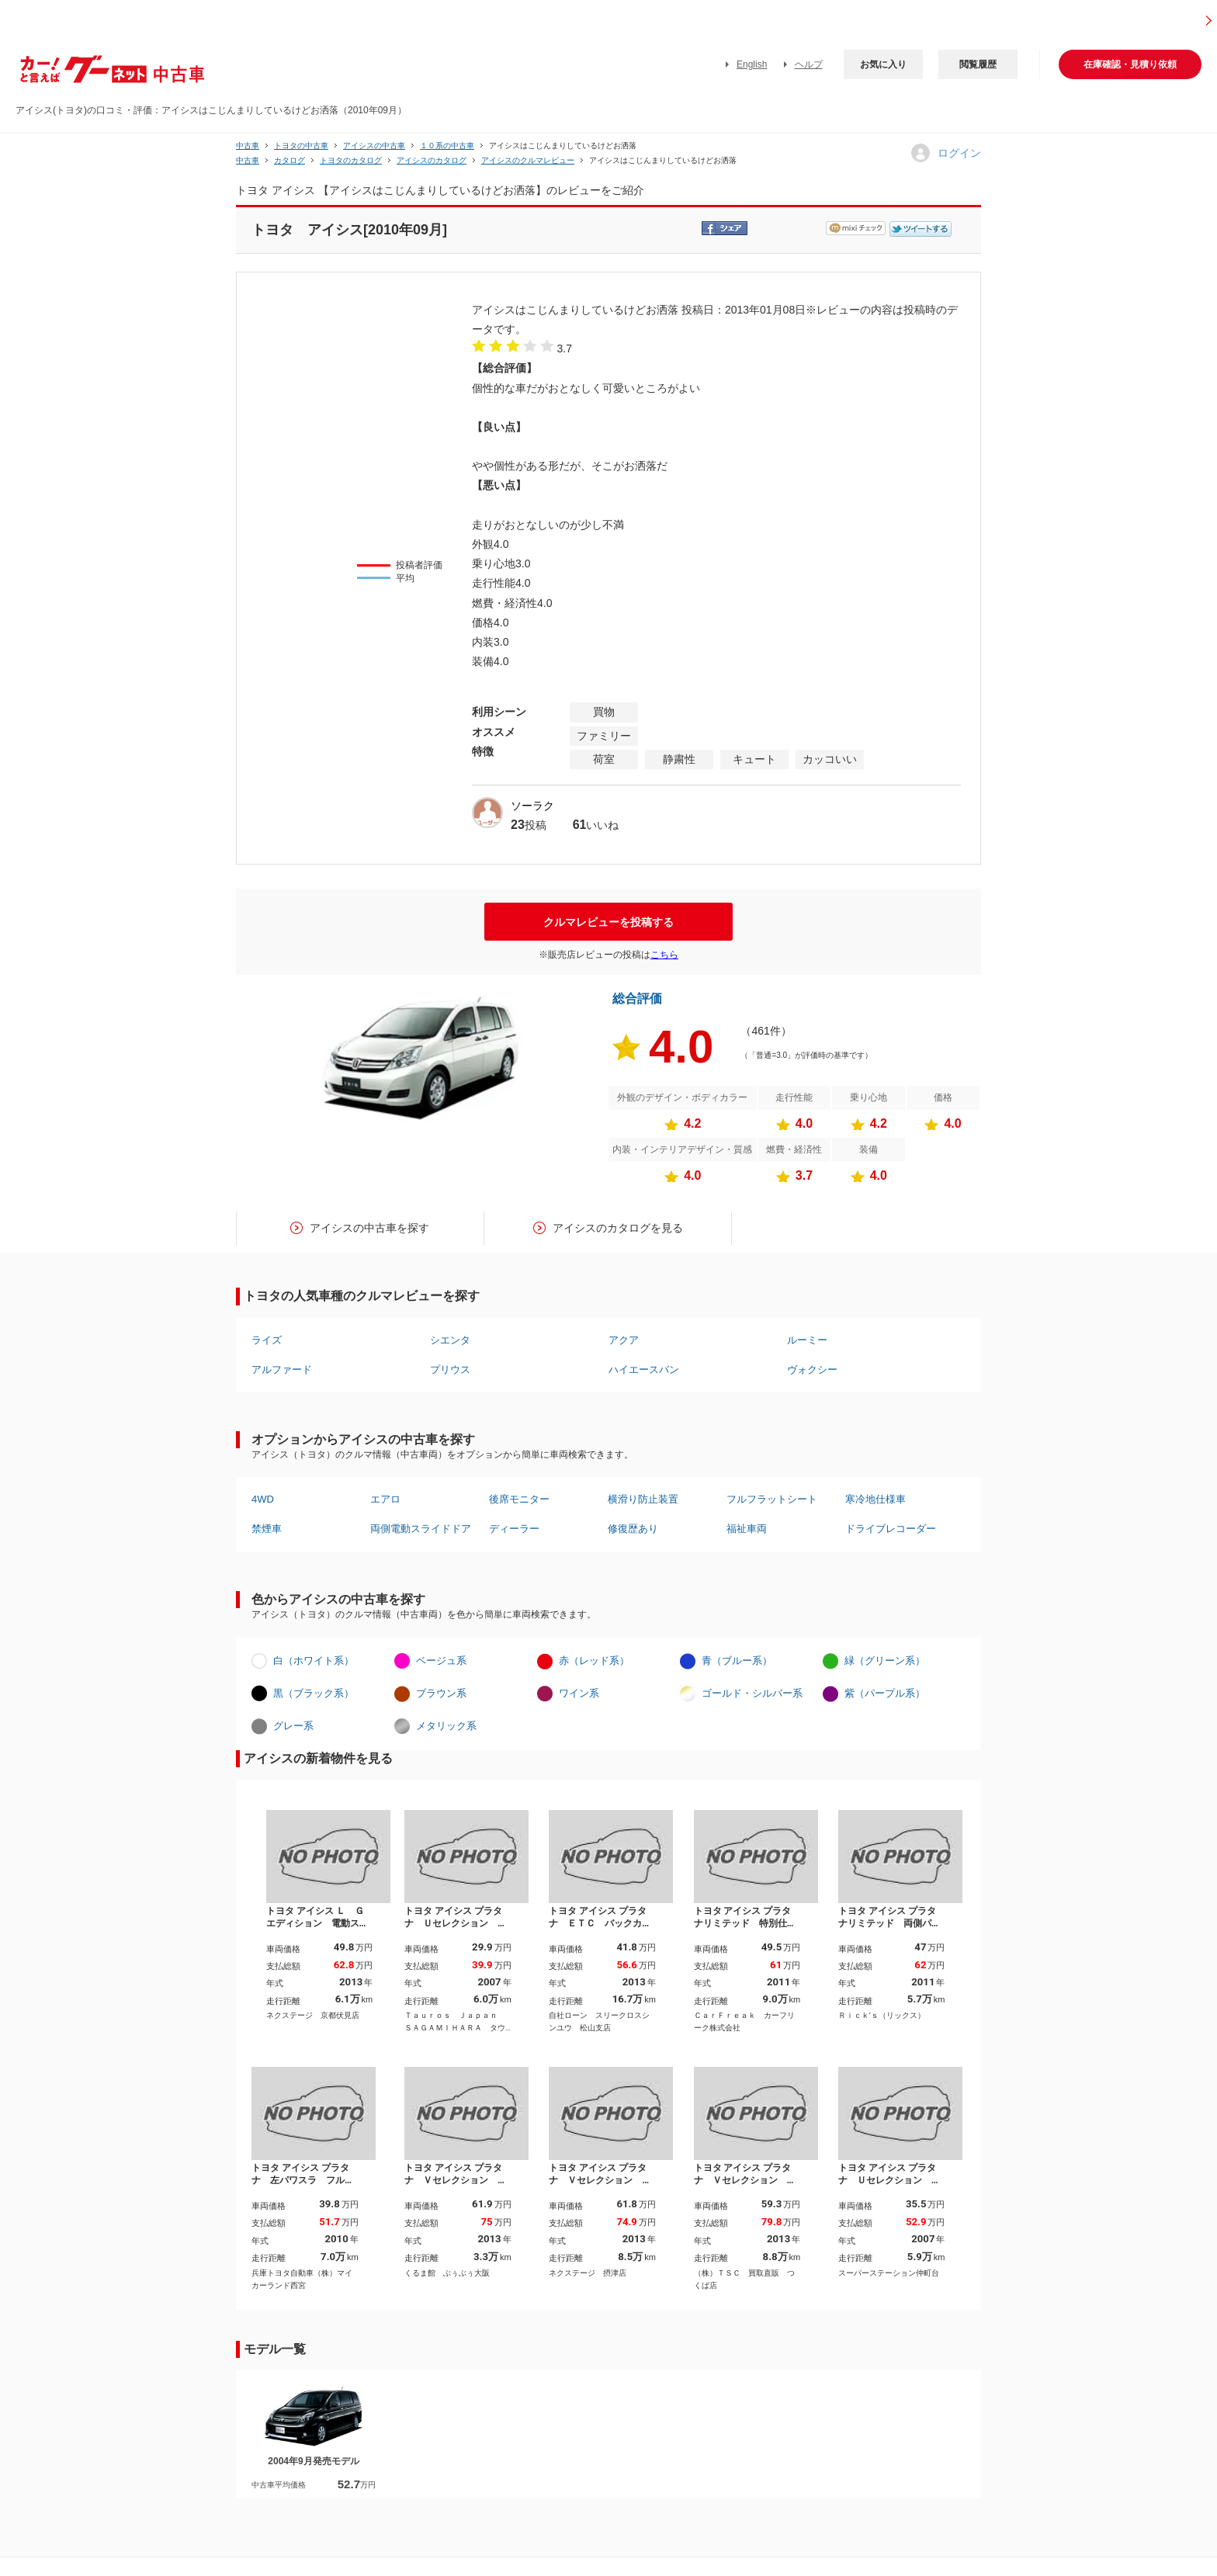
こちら (664, 954)
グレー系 (293, 1726)
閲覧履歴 (978, 64)
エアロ (385, 1499)
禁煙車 (266, 1528)
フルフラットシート (771, 1499)
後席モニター (519, 1499)
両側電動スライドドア (420, 1528)
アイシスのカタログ (431, 160)
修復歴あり (633, 1528)
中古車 (247, 145)
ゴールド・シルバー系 (752, 1693)
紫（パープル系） (884, 1693)
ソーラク (532, 805)
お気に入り (883, 64)
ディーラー (514, 1528)
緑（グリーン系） (884, 1660)
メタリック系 (446, 1726)
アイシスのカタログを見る (618, 1228)
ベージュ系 (441, 1660)
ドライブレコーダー (890, 1528)
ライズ (266, 1340)
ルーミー (807, 1340)
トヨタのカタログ (351, 160)
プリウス (450, 1369)
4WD (262, 1499)
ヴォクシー (812, 1369)
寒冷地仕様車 (875, 1499)
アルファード (281, 1369)
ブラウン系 (441, 1693)
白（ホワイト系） (313, 1660)
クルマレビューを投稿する (608, 922)
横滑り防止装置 (643, 1499)
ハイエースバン (643, 1369)
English (752, 64)
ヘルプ (809, 64)
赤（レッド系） (594, 1660)
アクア (623, 1340)
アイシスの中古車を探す (369, 1228)
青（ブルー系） (737, 1660)
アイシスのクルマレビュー (527, 160)
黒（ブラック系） (313, 1693)
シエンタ (450, 1340)
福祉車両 (746, 1528)
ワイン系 (579, 1693)
